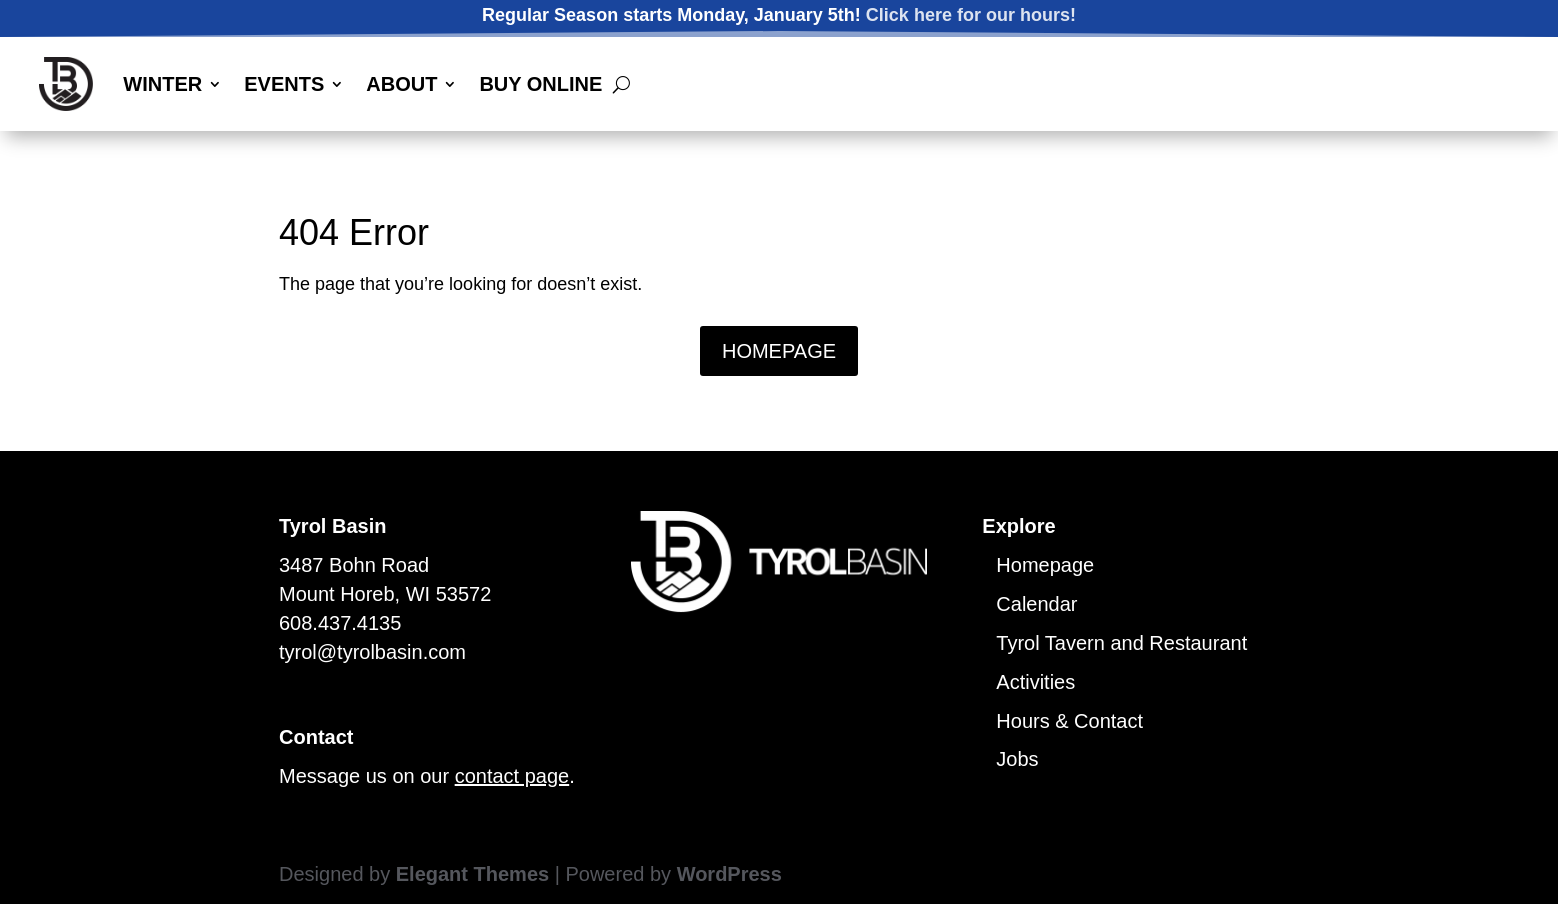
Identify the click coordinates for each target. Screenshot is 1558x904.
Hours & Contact (1069, 721)
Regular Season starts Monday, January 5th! (779, 15)
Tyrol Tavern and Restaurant (1121, 643)
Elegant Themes (472, 874)
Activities (1035, 682)
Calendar (1036, 604)
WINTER (162, 84)
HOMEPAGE (779, 351)
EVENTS (284, 84)
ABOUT (401, 84)
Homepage (1045, 565)
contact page (512, 776)
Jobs (1017, 759)
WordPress (729, 874)
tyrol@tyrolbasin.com (372, 652)
